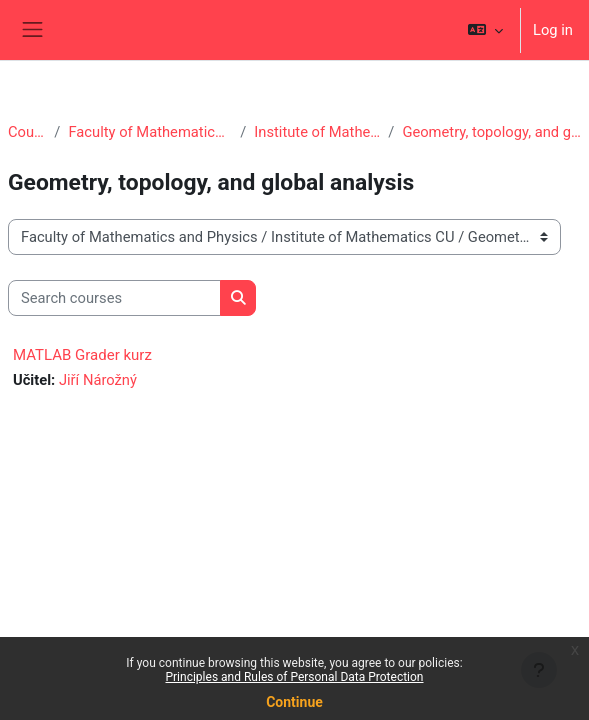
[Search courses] (114, 298)
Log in (553, 30)
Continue (294, 702)
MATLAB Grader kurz (82, 355)
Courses (27, 132)
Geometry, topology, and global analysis (491, 132)
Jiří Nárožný (98, 380)
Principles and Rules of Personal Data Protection (294, 677)
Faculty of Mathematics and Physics (150, 132)
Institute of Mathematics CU (317, 132)
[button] (485, 30)
